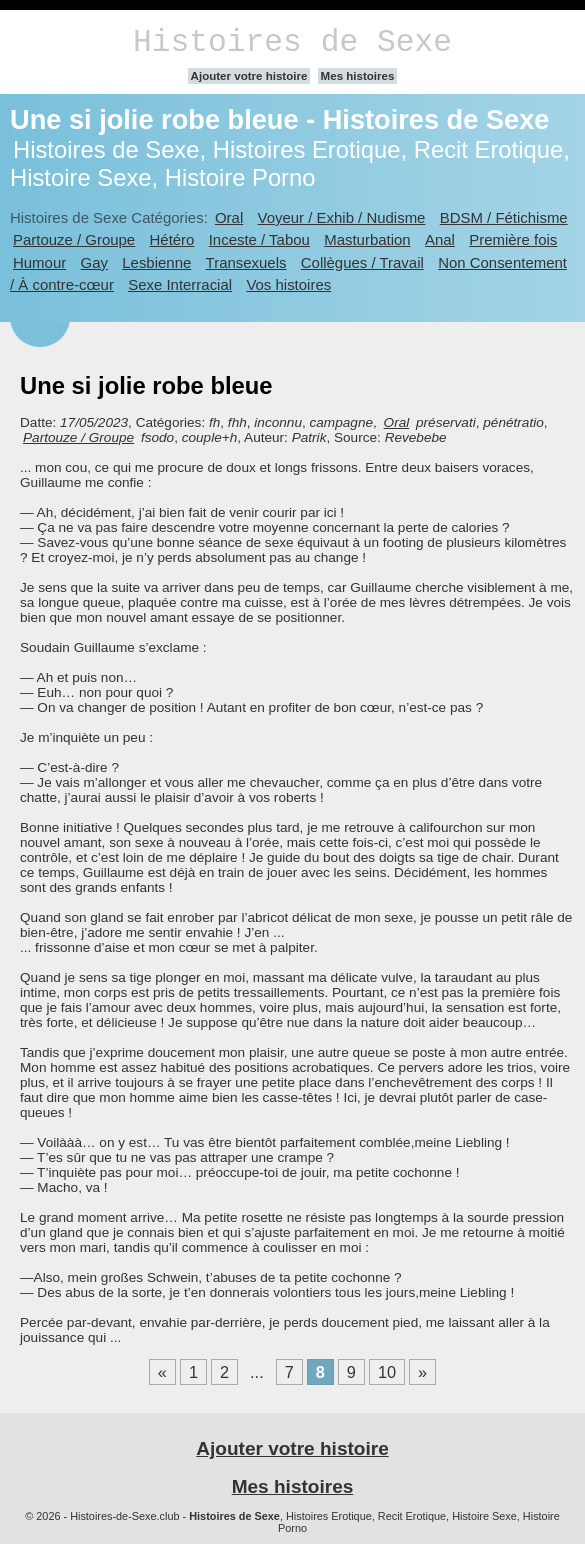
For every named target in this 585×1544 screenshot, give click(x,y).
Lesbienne (156, 262)
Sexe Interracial (180, 284)
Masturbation (367, 239)
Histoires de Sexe (292, 42)
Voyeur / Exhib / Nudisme (342, 217)
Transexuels (246, 262)
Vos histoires (288, 284)
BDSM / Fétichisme (504, 217)
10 (387, 1372)
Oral (229, 217)
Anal (440, 239)
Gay (94, 262)
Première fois (513, 239)
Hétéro (172, 239)
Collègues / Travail (362, 262)
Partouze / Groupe (74, 239)
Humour (39, 262)
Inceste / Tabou (259, 239)
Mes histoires (358, 76)
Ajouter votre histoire (249, 76)
